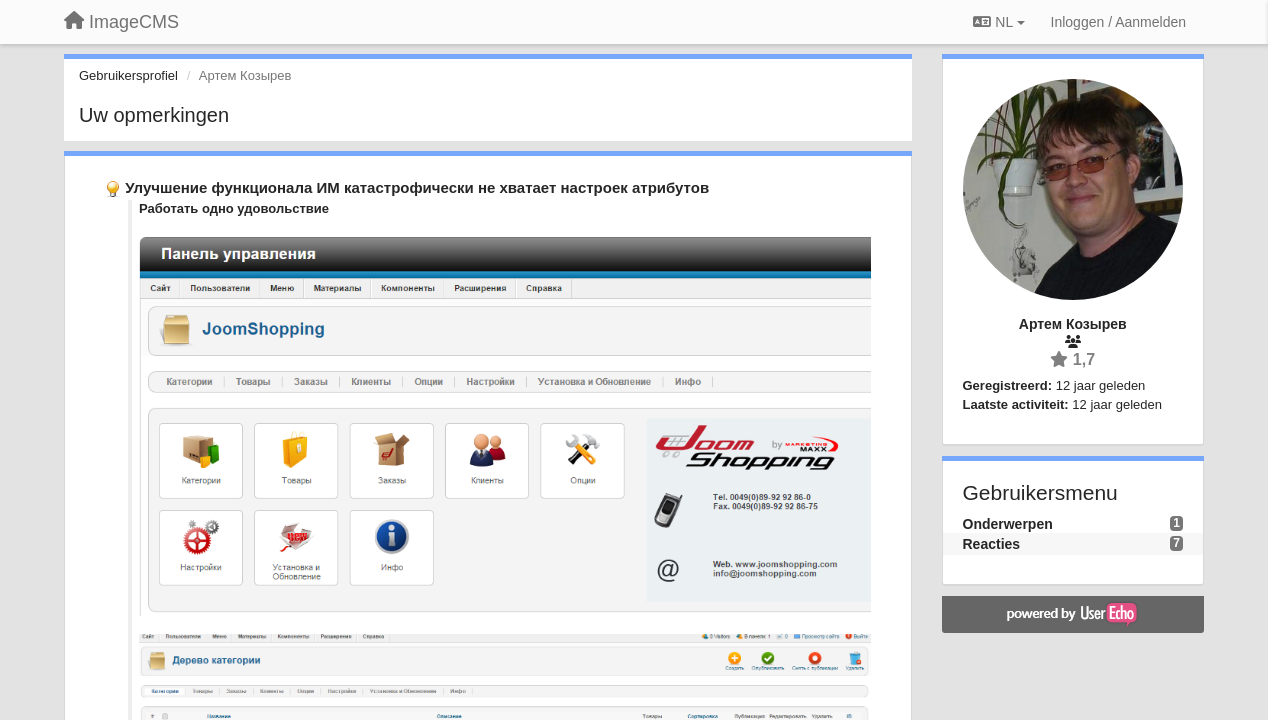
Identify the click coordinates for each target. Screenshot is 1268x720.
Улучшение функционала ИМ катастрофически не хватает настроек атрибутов (417, 187)
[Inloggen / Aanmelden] (1118, 22)
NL (998, 22)
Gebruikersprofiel (128, 75)
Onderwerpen (1008, 524)
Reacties (992, 544)
